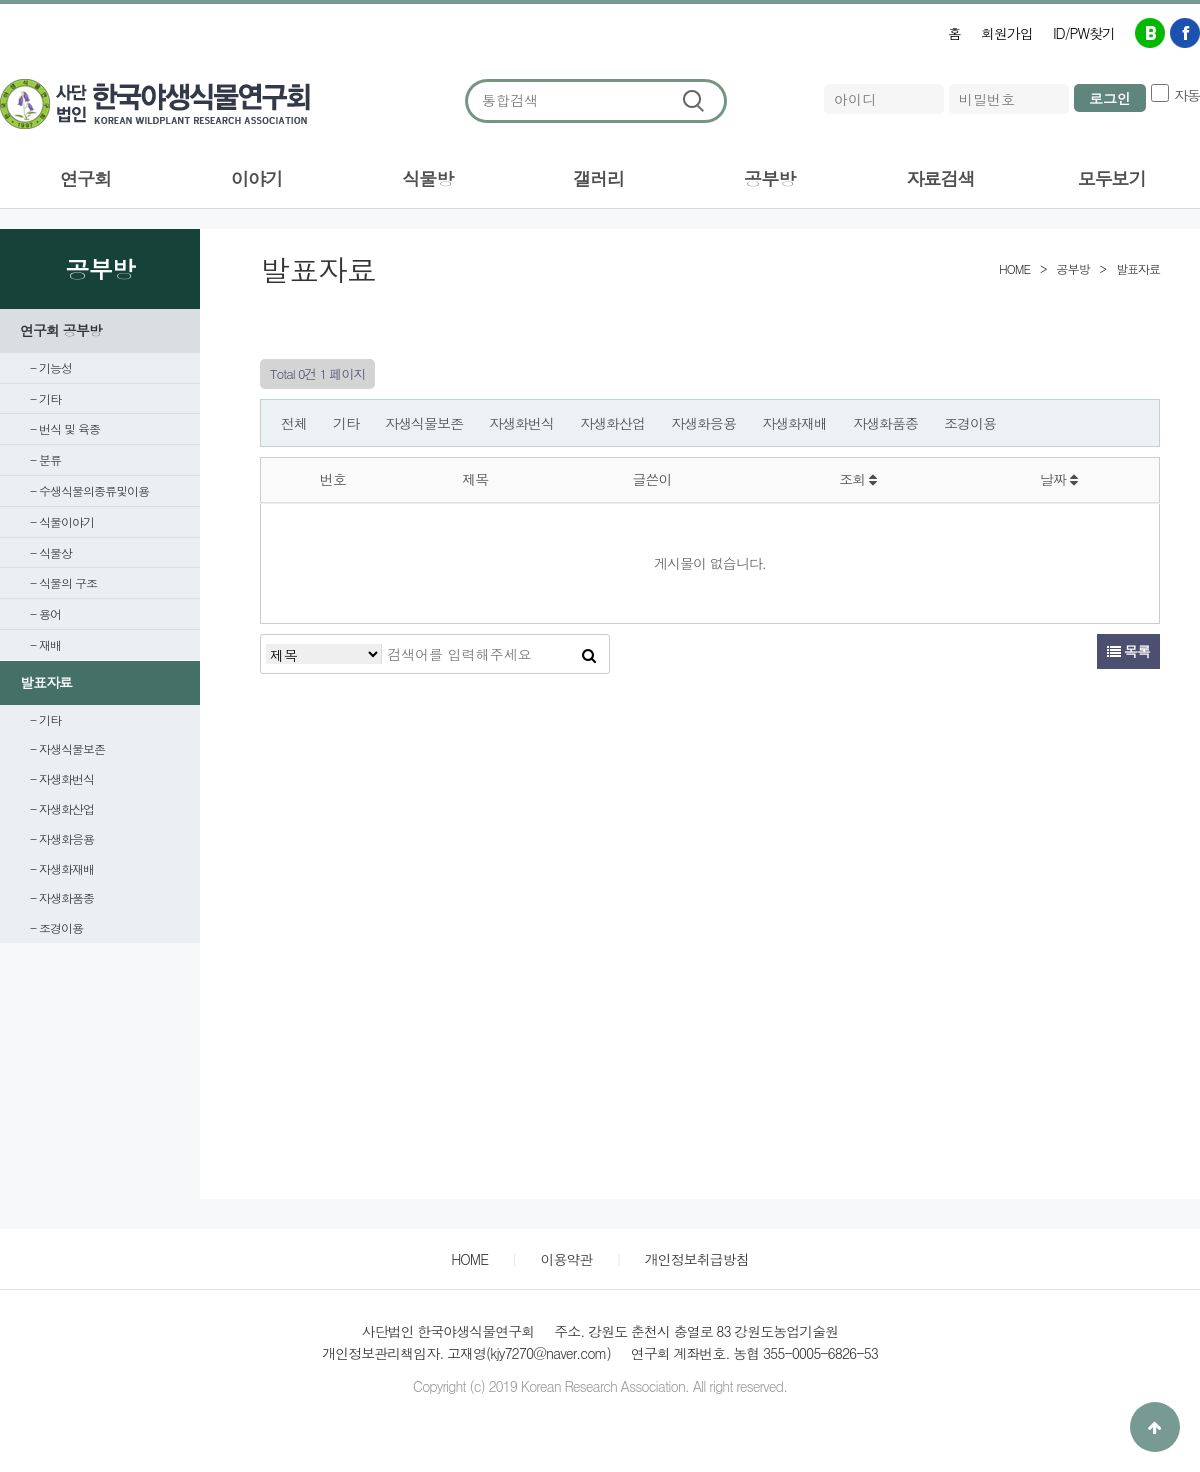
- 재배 (45, 644)
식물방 (427, 178)
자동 (1187, 95)
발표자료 (46, 682)
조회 (857, 479)
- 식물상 (51, 552)
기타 (346, 423)
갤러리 (598, 178)
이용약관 (566, 1259)
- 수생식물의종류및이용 (89, 490)
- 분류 (45, 459)
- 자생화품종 (62, 897)
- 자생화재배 (62, 868)
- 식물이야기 (62, 521)
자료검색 (941, 178)
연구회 (85, 178)
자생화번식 (521, 423)
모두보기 (1112, 178)
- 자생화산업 (62, 808)
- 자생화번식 (62, 778)
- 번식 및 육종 (65, 428)
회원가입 (1007, 33)
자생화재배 (794, 423)
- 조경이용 (56, 927)
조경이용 (970, 423)
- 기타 (45, 398)
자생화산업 (612, 423)
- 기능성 (51, 367)
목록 (1128, 651)
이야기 (256, 178)
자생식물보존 (424, 423)
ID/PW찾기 (1084, 33)
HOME (469, 1259)
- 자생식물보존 (67, 748)
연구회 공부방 (61, 330)
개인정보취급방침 (697, 1259)
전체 (294, 423)
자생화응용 (703, 423)
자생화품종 (885, 423)
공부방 (769, 178)
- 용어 (45, 613)
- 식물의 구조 (63, 582)
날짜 (1058, 479)
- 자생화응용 (62, 838)
